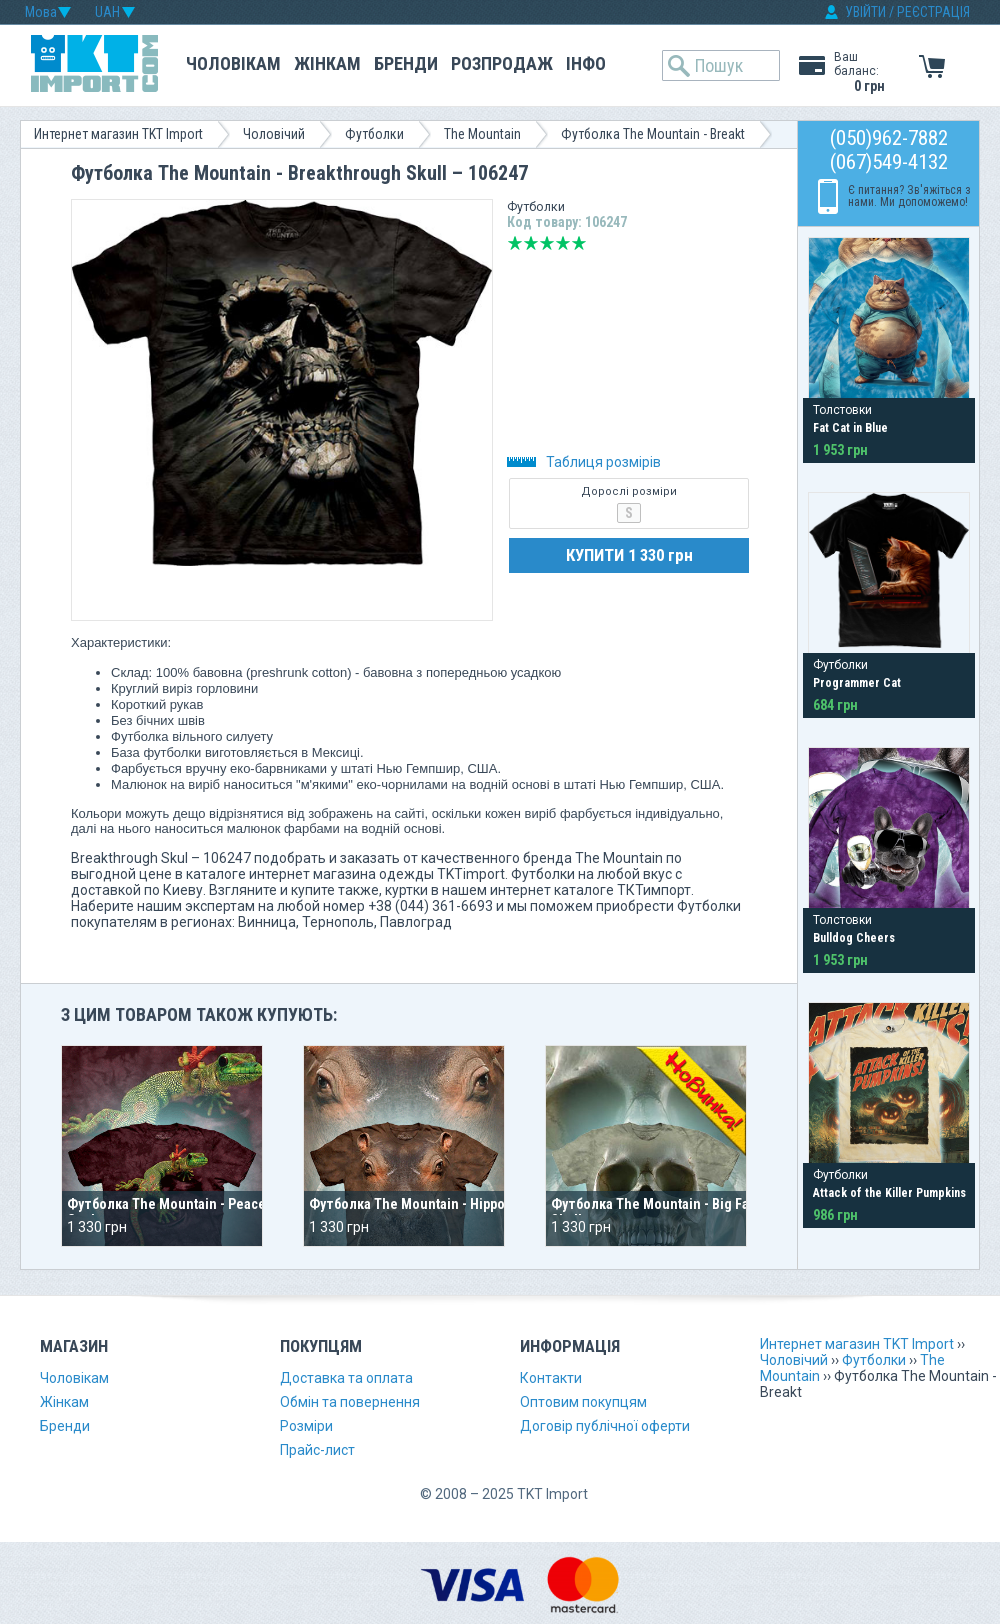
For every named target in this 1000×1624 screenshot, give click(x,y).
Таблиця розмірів (584, 462)
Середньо (547, 243)
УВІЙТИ (865, 12)
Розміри (306, 1426)
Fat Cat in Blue (850, 428)
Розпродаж (502, 63)
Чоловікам (233, 63)
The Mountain (482, 134)
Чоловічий (274, 134)
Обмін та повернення (350, 1402)
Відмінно (579, 243)
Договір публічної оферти (605, 1426)
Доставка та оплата (346, 1378)
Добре (563, 243)
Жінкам (327, 63)
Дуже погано (515, 243)
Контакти (551, 1378)
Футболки (374, 134)
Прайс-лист (317, 1450)
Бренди (406, 63)
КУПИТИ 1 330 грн (629, 555)
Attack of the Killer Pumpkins (889, 1193)
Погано (531, 243)
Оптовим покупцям (583, 1402)
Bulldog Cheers (854, 938)
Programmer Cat (857, 683)
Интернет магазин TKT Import (118, 134)
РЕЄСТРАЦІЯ (933, 12)
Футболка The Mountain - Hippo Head (424, 1204)
